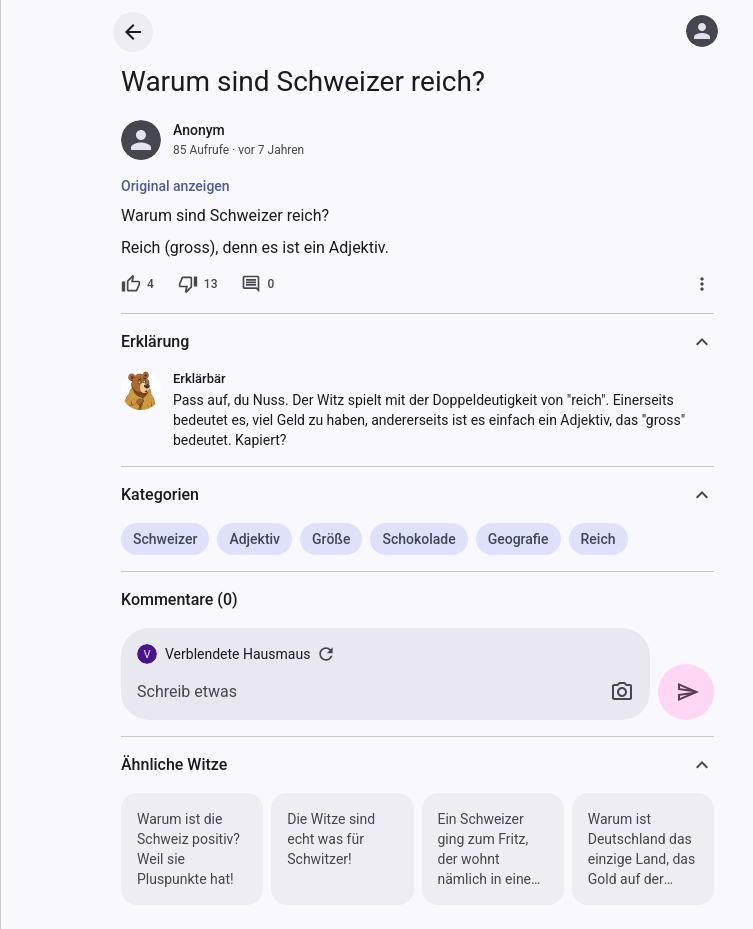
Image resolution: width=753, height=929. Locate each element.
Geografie (518, 539)
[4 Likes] (137, 284)
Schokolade (418, 539)
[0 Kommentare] (257, 284)
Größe (331, 539)
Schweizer (165, 539)
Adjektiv (254, 539)
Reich (598, 539)
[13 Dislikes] (198, 284)
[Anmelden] (702, 31)
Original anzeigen (175, 186)
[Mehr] (702, 284)
